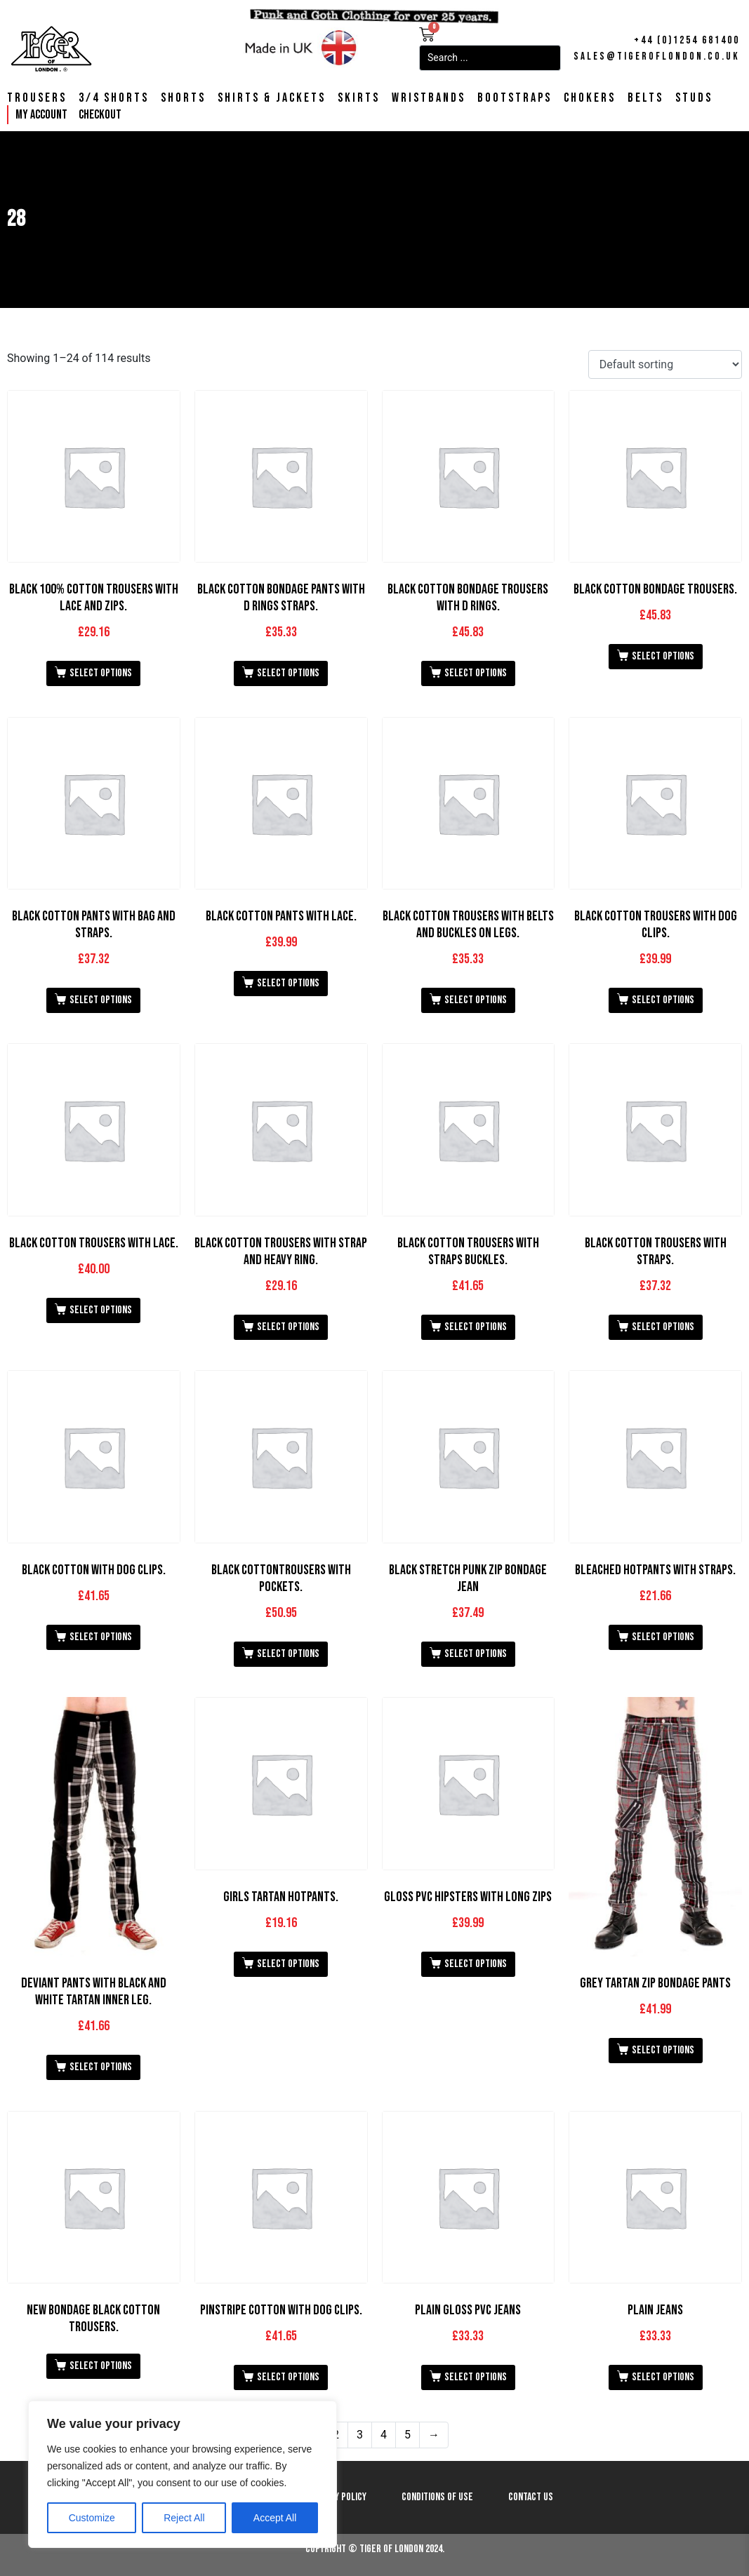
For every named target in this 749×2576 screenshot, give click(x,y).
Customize (92, 2517)
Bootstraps (514, 98)
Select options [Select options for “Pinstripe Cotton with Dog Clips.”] (288, 2377)
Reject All (184, 2517)
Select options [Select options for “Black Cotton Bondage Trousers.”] (663, 656)
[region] (182, 2474)
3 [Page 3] (360, 2434)
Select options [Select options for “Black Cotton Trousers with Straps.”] (663, 1327)
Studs (693, 98)
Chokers (590, 98)
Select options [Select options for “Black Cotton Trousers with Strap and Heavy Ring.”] (288, 1327)
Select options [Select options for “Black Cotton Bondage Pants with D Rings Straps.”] (288, 673)
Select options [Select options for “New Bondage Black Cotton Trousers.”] (100, 2366)
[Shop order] (665, 364)
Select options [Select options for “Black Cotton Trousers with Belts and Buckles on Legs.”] (475, 1000)
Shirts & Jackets (272, 98)
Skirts (359, 98)
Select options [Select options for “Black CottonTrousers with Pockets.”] (288, 1654)
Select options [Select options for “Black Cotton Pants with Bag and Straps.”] (100, 1000)
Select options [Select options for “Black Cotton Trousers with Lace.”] (100, 1310)
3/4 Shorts (114, 98)
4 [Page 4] (383, 2434)
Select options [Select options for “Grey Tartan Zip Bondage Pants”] (663, 2050)
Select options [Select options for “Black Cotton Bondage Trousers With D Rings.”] (475, 673)
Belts (645, 98)
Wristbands (428, 98)
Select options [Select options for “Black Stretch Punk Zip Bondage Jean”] (475, 1654)
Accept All (274, 2517)
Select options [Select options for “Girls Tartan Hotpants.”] (288, 1964)
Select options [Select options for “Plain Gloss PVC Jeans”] (475, 2377)
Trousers (37, 98)
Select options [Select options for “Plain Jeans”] (663, 2377)
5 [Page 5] (407, 2434)
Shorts (183, 98)
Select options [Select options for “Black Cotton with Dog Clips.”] (100, 1637)
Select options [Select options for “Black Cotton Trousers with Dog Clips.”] (663, 1000)
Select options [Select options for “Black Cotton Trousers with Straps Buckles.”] (475, 1327)
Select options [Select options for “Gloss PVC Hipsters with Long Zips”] (475, 1964)
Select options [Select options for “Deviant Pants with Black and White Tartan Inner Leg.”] (100, 2067)
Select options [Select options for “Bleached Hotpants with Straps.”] (663, 1637)
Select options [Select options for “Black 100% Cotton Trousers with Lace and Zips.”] (100, 673)
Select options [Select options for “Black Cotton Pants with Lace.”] (288, 983)
